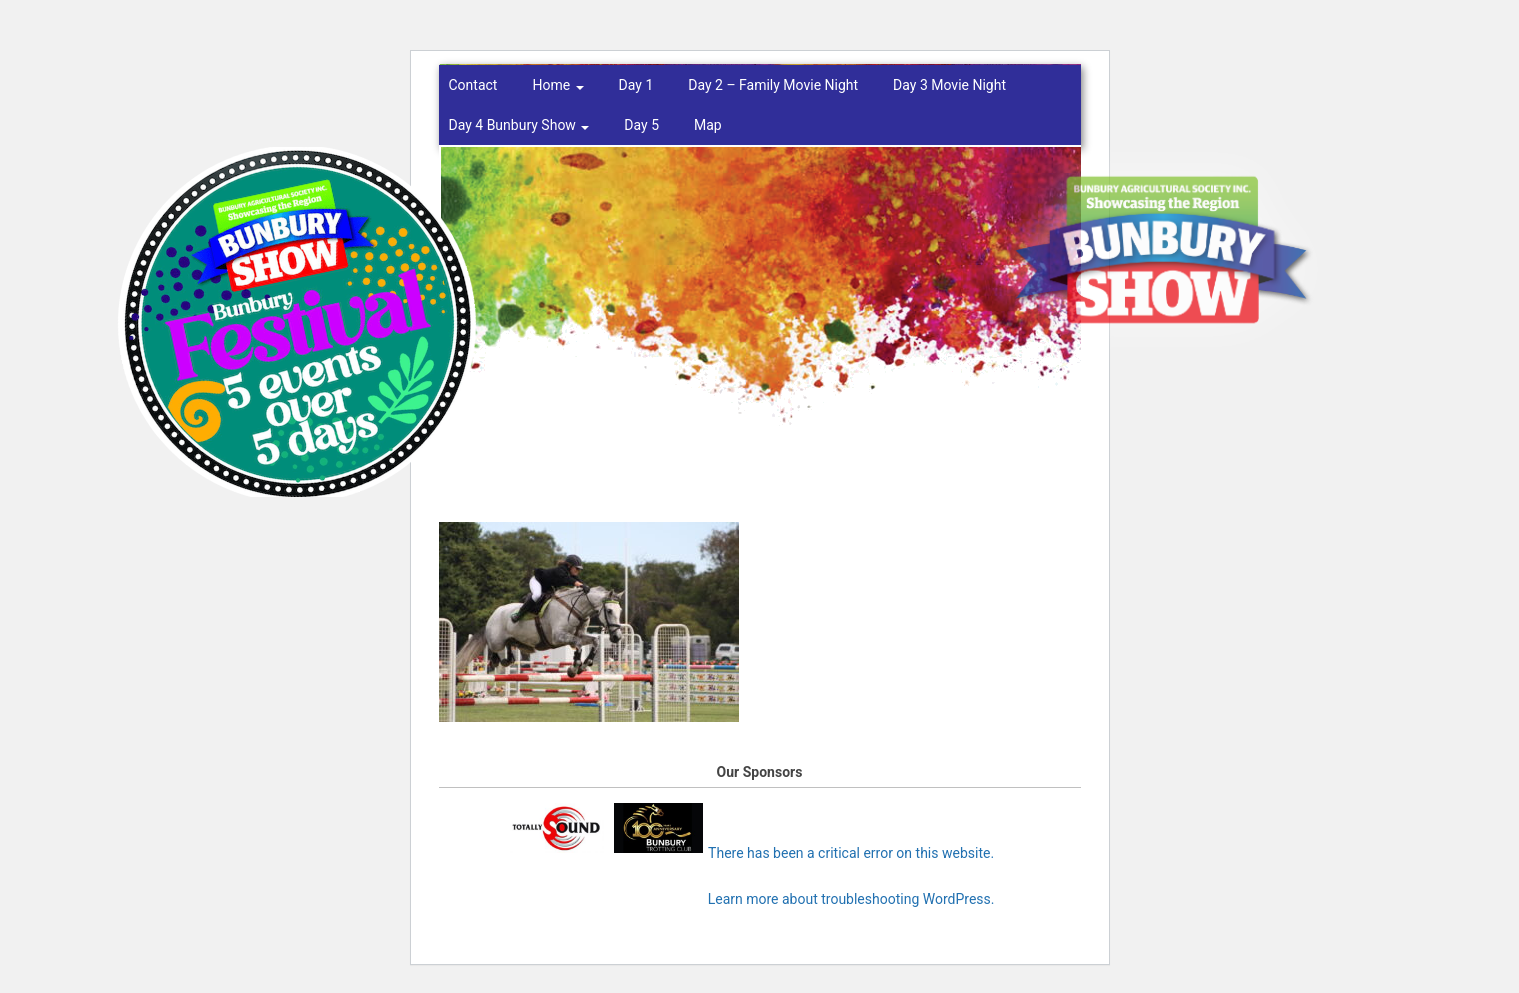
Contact (473, 85)
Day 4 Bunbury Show (519, 125)
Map (708, 125)
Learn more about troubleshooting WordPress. (851, 899)
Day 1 (636, 85)
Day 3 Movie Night (949, 85)
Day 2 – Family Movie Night (773, 85)
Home (557, 85)
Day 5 (641, 125)
